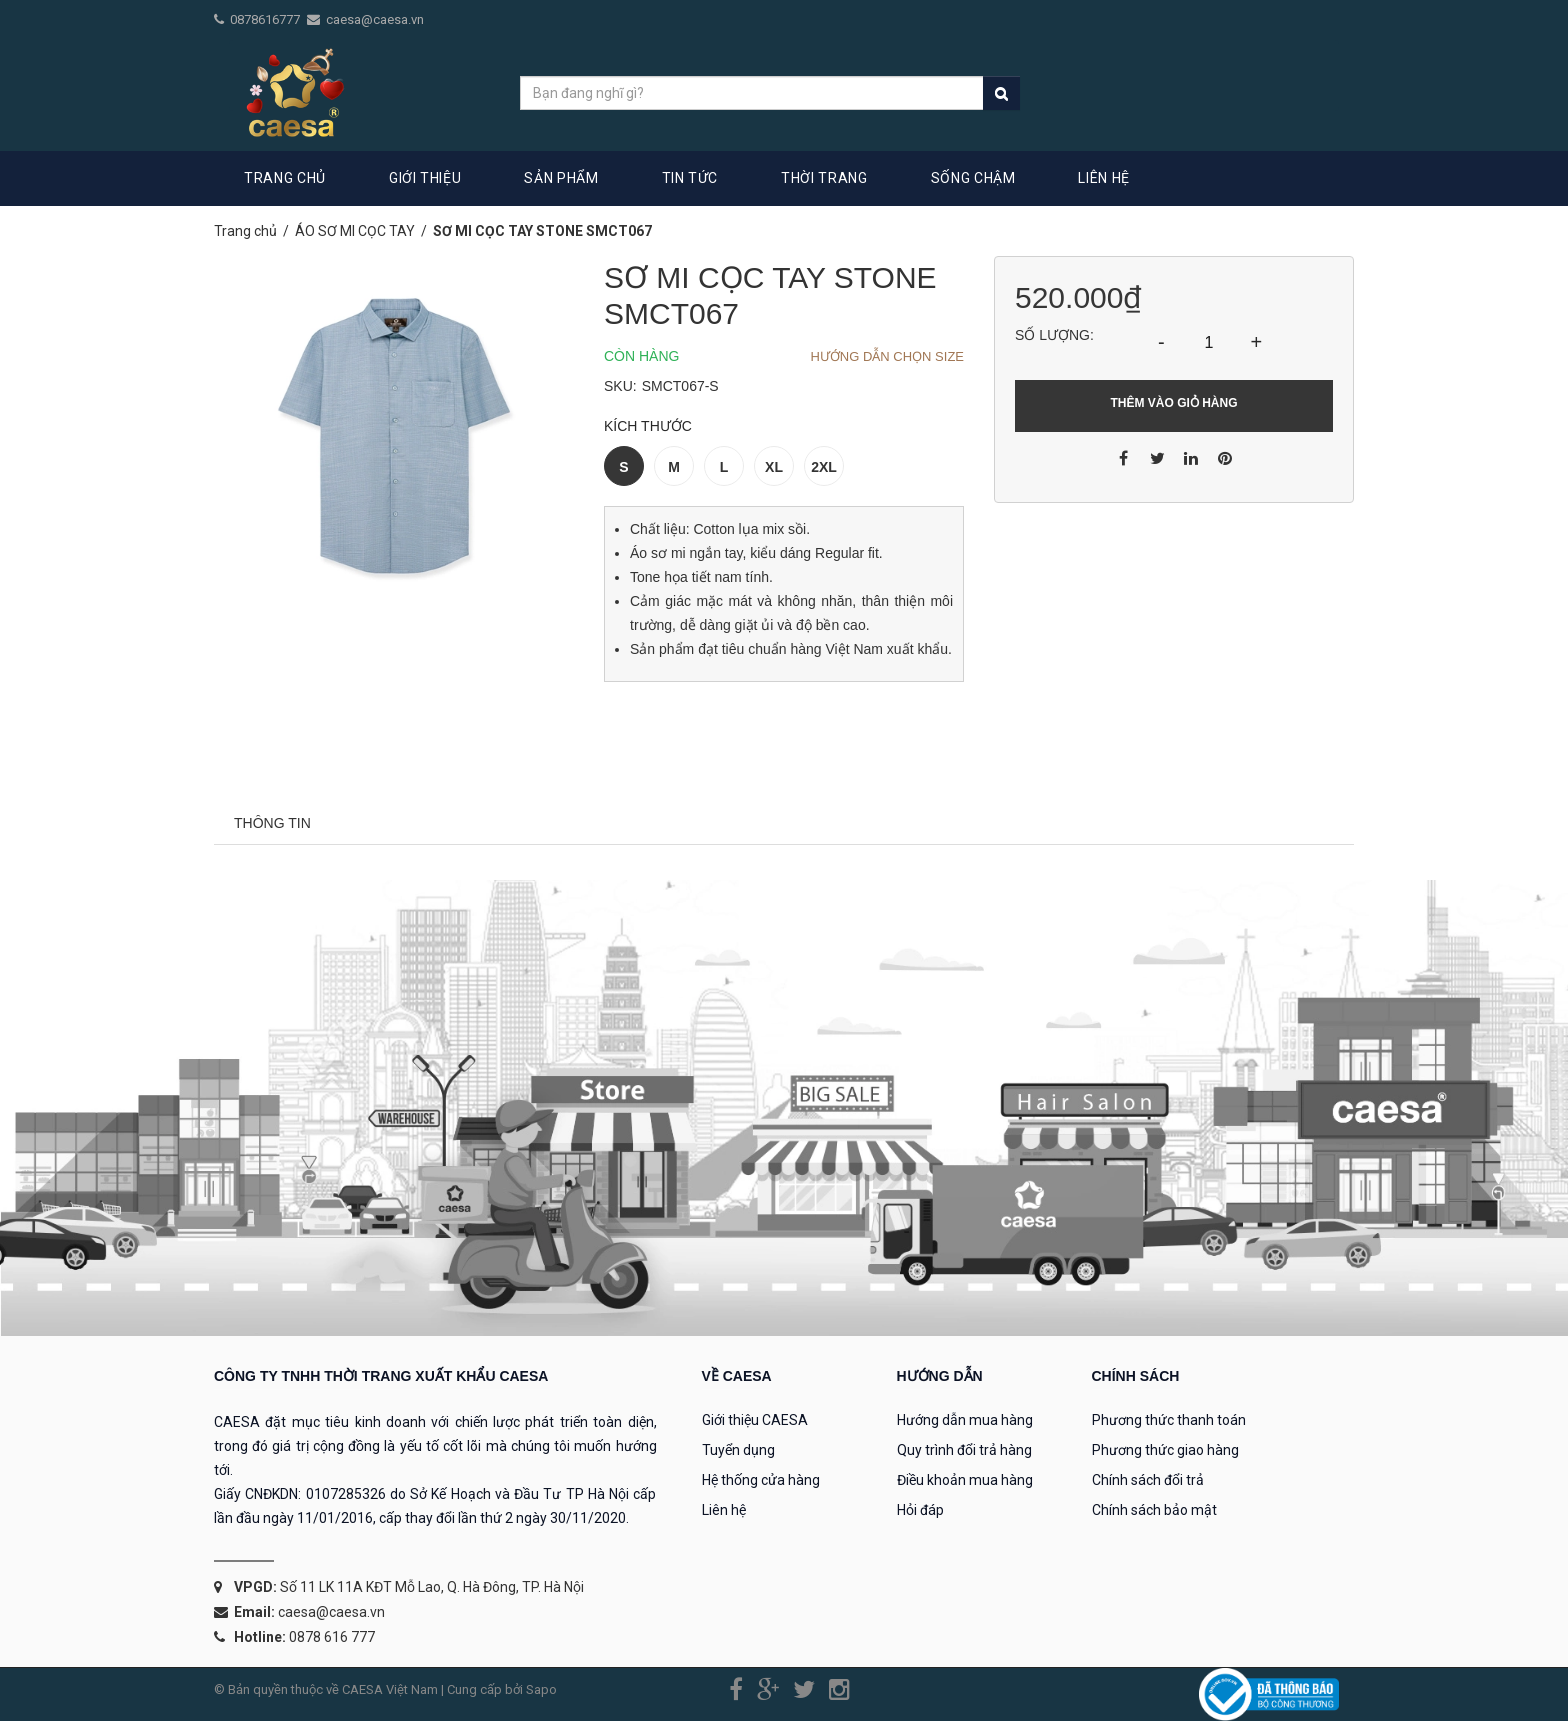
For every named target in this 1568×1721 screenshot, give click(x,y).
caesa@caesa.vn (375, 19)
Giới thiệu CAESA (755, 1420)
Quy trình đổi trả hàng (964, 1450)
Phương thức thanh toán (1169, 1420)
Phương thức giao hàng (1165, 1450)
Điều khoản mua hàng (965, 1480)
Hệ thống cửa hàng (761, 1480)
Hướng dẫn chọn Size (887, 356)
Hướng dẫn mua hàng (965, 1420)
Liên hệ (724, 1510)
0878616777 (266, 19)
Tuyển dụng (738, 1450)
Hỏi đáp (920, 1510)
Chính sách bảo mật (1154, 1510)
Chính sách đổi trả (1148, 1480)
